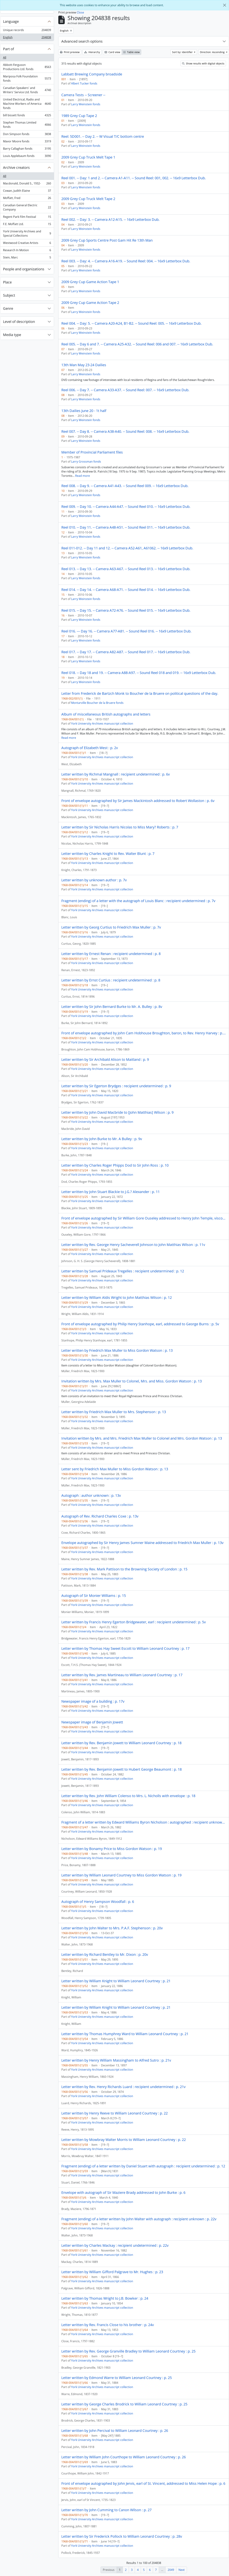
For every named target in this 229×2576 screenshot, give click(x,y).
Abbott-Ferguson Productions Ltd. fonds (27, 67)
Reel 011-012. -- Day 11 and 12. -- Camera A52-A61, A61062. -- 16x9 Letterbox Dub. (127, 548)
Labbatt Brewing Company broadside (91, 74)
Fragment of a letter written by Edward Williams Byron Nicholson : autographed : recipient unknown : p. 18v (143, 1822)
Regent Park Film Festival (27, 217)
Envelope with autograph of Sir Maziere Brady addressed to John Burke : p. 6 (123, 2192)
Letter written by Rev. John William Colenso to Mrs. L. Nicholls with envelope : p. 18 (128, 1796)
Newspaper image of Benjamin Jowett (92, 1722)
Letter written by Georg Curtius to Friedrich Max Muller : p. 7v (111, 927)
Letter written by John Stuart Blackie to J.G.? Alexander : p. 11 (110, 1192)
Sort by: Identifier (182, 52)
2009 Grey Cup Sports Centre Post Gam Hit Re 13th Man (107, 240)
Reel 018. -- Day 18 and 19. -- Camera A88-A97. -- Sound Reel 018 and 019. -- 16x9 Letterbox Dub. (138, 673)
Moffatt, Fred (27, 199)
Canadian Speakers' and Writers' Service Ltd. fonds (27, 90)
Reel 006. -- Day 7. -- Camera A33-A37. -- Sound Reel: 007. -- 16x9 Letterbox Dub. (125, 390)
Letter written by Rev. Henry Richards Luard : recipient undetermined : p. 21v (123, 2087)
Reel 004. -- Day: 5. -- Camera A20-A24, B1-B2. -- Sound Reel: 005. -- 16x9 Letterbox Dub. (131, 323)
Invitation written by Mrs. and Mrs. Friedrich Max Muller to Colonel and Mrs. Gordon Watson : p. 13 (141, 1438)
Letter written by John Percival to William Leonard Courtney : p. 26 (114, 2430)
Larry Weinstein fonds (85, 104)
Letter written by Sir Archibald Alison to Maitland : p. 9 (105, 1059)
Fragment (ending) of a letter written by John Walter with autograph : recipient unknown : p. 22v (138, 2219)
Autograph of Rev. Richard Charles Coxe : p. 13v (99, 1516)
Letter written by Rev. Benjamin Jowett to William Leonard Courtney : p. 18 (121, 1743)
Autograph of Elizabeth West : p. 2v (89, 748)
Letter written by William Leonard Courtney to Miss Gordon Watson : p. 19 (121, 1875)
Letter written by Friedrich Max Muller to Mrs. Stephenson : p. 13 (113, 1412)
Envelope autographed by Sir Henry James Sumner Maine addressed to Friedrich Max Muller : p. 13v (142, 1543)
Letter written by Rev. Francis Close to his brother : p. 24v (107, 2325)
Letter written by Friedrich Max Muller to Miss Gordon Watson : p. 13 (117, 1350)
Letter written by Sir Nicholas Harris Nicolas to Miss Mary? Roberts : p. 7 (119, 827)
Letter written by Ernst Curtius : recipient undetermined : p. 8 (110, 980)
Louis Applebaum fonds (27, 156)
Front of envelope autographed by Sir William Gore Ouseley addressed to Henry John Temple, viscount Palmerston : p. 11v (143, 1218)
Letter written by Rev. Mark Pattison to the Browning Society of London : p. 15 (124, 1569)
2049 (171, 2570)
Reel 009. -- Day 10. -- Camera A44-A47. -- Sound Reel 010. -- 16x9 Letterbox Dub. (125, 506)
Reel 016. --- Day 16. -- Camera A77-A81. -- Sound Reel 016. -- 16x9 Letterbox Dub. (126, 631)
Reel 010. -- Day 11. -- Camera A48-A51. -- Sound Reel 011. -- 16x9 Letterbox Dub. (125, 527)
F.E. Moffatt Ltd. (27, 225)
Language (11, 21)
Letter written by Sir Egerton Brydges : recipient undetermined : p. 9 (116, 1086)
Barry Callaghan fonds (27, 149)
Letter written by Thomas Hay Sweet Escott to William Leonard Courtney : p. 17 (125, 1648)
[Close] (224, 5)
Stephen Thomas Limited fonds (27, 125)
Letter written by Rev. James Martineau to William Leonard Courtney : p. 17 (121, 1675)
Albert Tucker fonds (84, 83)
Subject (9, 295)
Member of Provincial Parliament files (92, 452)
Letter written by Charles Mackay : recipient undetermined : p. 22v (115, 2245)
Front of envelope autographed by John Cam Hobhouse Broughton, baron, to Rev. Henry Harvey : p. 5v (143, 1033)
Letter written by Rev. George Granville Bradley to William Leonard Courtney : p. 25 (128, 2351)
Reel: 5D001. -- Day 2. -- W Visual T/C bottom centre (102, 136)
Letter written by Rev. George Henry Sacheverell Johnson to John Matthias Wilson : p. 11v (133, 1245)
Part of (8, 49)
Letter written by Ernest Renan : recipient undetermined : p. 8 (111, 954)
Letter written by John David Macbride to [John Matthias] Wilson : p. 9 (117, 1112)
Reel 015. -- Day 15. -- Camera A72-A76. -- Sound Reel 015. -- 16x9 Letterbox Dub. (125, 610)
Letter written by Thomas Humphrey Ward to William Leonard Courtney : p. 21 (124, 2034)
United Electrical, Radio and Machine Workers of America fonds (27, 103)
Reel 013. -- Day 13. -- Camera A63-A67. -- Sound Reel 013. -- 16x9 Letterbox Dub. (125, 569)
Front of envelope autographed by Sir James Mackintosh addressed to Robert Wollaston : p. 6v (137, 801)
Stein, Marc (27, 258)
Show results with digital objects (203, 63)
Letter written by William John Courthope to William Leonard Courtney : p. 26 (123, 2457)
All (4, 57)
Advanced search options (82, 41)
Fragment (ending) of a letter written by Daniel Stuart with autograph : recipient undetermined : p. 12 (143, 2166)
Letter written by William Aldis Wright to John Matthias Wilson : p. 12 (116, 1297)
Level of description (19, 321)
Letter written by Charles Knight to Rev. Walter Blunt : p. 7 (107, 854)
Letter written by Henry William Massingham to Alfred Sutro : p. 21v (116, 2060)
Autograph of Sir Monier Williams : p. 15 (93, 1595)
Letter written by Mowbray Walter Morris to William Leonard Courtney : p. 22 (123, 2140)
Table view (131, 52)
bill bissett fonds (27, 116)
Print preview (70, 52)
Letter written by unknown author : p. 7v (94, 880)
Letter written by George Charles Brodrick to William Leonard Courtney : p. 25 (124, 2404)
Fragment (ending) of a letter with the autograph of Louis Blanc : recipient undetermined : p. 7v (138, 901)
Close (80, 12)
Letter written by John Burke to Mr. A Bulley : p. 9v (101, 1139)
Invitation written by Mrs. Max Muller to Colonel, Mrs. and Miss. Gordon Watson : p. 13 (131, 1381)
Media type (12, 334)
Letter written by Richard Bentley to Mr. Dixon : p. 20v (104, 1954)
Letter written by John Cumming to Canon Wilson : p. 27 (106, 2510)
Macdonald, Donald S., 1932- (27, 184)
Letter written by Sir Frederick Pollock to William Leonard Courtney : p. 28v (121, 2536)
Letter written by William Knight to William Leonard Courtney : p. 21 (116, 1981)
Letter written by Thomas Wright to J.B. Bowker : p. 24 (104, 2298)
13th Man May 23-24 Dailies (83, 365)
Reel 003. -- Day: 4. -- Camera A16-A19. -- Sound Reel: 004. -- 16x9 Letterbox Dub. (125, 261)
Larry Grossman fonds (86, 461)
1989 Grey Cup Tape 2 (79, 116)
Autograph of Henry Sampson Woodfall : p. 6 (97, 1902)
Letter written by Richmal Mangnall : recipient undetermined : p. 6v (115, 774)
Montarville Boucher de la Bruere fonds (97, 703)
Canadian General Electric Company (27, 207)
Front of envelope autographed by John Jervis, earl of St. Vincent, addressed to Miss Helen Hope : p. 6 (143, 2483)
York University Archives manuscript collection (102, 723)
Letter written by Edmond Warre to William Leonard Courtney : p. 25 (116, 2378)
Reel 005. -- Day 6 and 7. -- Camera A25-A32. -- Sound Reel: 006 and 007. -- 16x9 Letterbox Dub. (137, 344)
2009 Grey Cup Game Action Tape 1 (90, 282)
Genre (8, 308)
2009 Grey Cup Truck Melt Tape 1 (88, 157)
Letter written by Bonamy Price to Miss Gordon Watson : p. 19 (111, 1849)
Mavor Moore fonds (27, 142)
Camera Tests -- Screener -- (83, 95)
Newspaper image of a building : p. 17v (92, 1701)
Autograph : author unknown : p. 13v (91, 1495)
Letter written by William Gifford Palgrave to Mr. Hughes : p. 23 (112, 2272)
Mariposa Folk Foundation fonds (27, 78)
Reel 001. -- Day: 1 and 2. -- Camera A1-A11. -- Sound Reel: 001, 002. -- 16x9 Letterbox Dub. (133, 178)
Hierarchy (92, 52)
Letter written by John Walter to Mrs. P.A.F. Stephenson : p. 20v (112, 1928)
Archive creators (16, 167)
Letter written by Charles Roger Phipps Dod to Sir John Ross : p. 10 (115, 1165)
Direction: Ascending (212, 52)
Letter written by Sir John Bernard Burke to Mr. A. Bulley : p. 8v (111, 1007)
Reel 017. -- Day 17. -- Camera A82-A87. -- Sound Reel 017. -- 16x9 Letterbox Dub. (125, 652)
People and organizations (23, 269)
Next (181, 2570)
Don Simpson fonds (27, 135)
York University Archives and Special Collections (27, 233)
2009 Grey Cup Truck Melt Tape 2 (88, 199)
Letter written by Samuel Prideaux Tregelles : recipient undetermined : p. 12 (122, 1271)
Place (7, 282)
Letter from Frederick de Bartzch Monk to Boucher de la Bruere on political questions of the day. (139, 693)
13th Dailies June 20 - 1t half (83, 411)
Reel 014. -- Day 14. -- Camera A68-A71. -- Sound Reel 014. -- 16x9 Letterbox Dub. (125, 590)
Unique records (27, 31)
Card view (112, 52)
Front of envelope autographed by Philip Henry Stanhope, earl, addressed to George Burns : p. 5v (140, 1324)
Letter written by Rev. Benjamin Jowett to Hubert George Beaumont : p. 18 (121, 1769)
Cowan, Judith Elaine (27, 191)
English (27, 38)
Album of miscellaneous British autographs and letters (105, 714)
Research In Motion (27, 251)
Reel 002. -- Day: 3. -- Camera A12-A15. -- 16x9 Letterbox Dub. (110, 219)
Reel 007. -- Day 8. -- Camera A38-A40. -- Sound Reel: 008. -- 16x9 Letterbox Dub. (125, 431)
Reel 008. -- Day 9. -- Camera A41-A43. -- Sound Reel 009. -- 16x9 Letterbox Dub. (124, 486)
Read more (82, 476)
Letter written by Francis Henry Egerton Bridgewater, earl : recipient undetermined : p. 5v (133, 1622)
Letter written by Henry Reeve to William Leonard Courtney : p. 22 (114, 2113)
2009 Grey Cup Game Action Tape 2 (90, 303)
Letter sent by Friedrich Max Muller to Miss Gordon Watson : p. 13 (114, 1469)
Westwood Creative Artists (27, 244)
